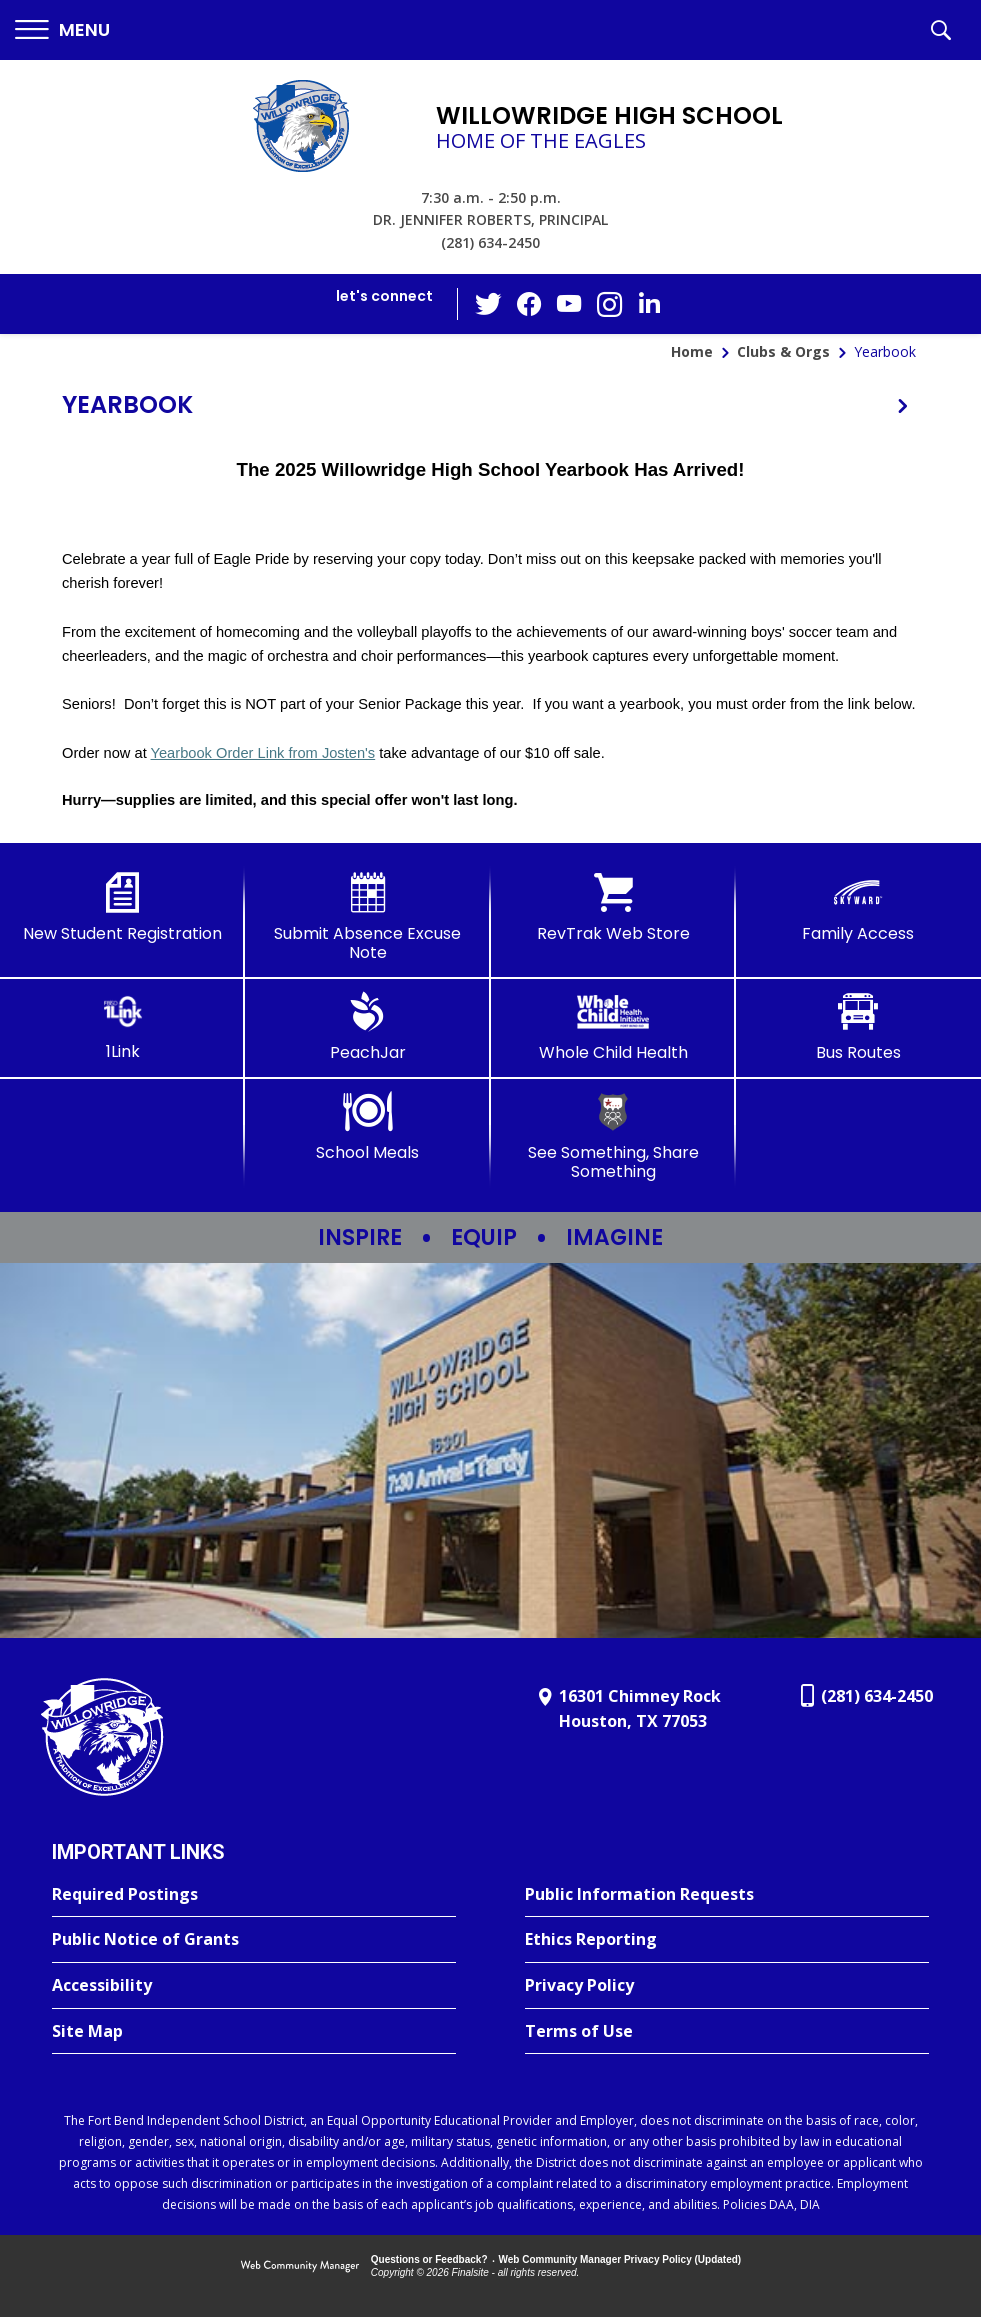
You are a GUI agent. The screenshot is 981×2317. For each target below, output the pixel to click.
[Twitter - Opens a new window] (489, 303)
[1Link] (122, 1026)
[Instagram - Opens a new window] (609, 304)
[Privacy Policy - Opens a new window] (727, 1986)
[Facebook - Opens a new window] (529, 304)
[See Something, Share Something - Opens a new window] (613, 1136)
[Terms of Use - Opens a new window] (727, 2032)
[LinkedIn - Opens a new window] (649, 302)
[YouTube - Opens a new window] (569, 303)
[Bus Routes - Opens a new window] (858, 1027)
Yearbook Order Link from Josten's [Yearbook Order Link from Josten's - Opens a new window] (263, 753)
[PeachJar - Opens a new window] (367, 1027)
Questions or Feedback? (429, 2259)
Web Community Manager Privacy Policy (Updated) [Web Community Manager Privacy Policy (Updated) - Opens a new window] (620, 2259)
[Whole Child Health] (613, 1027)
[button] (62, 30)
